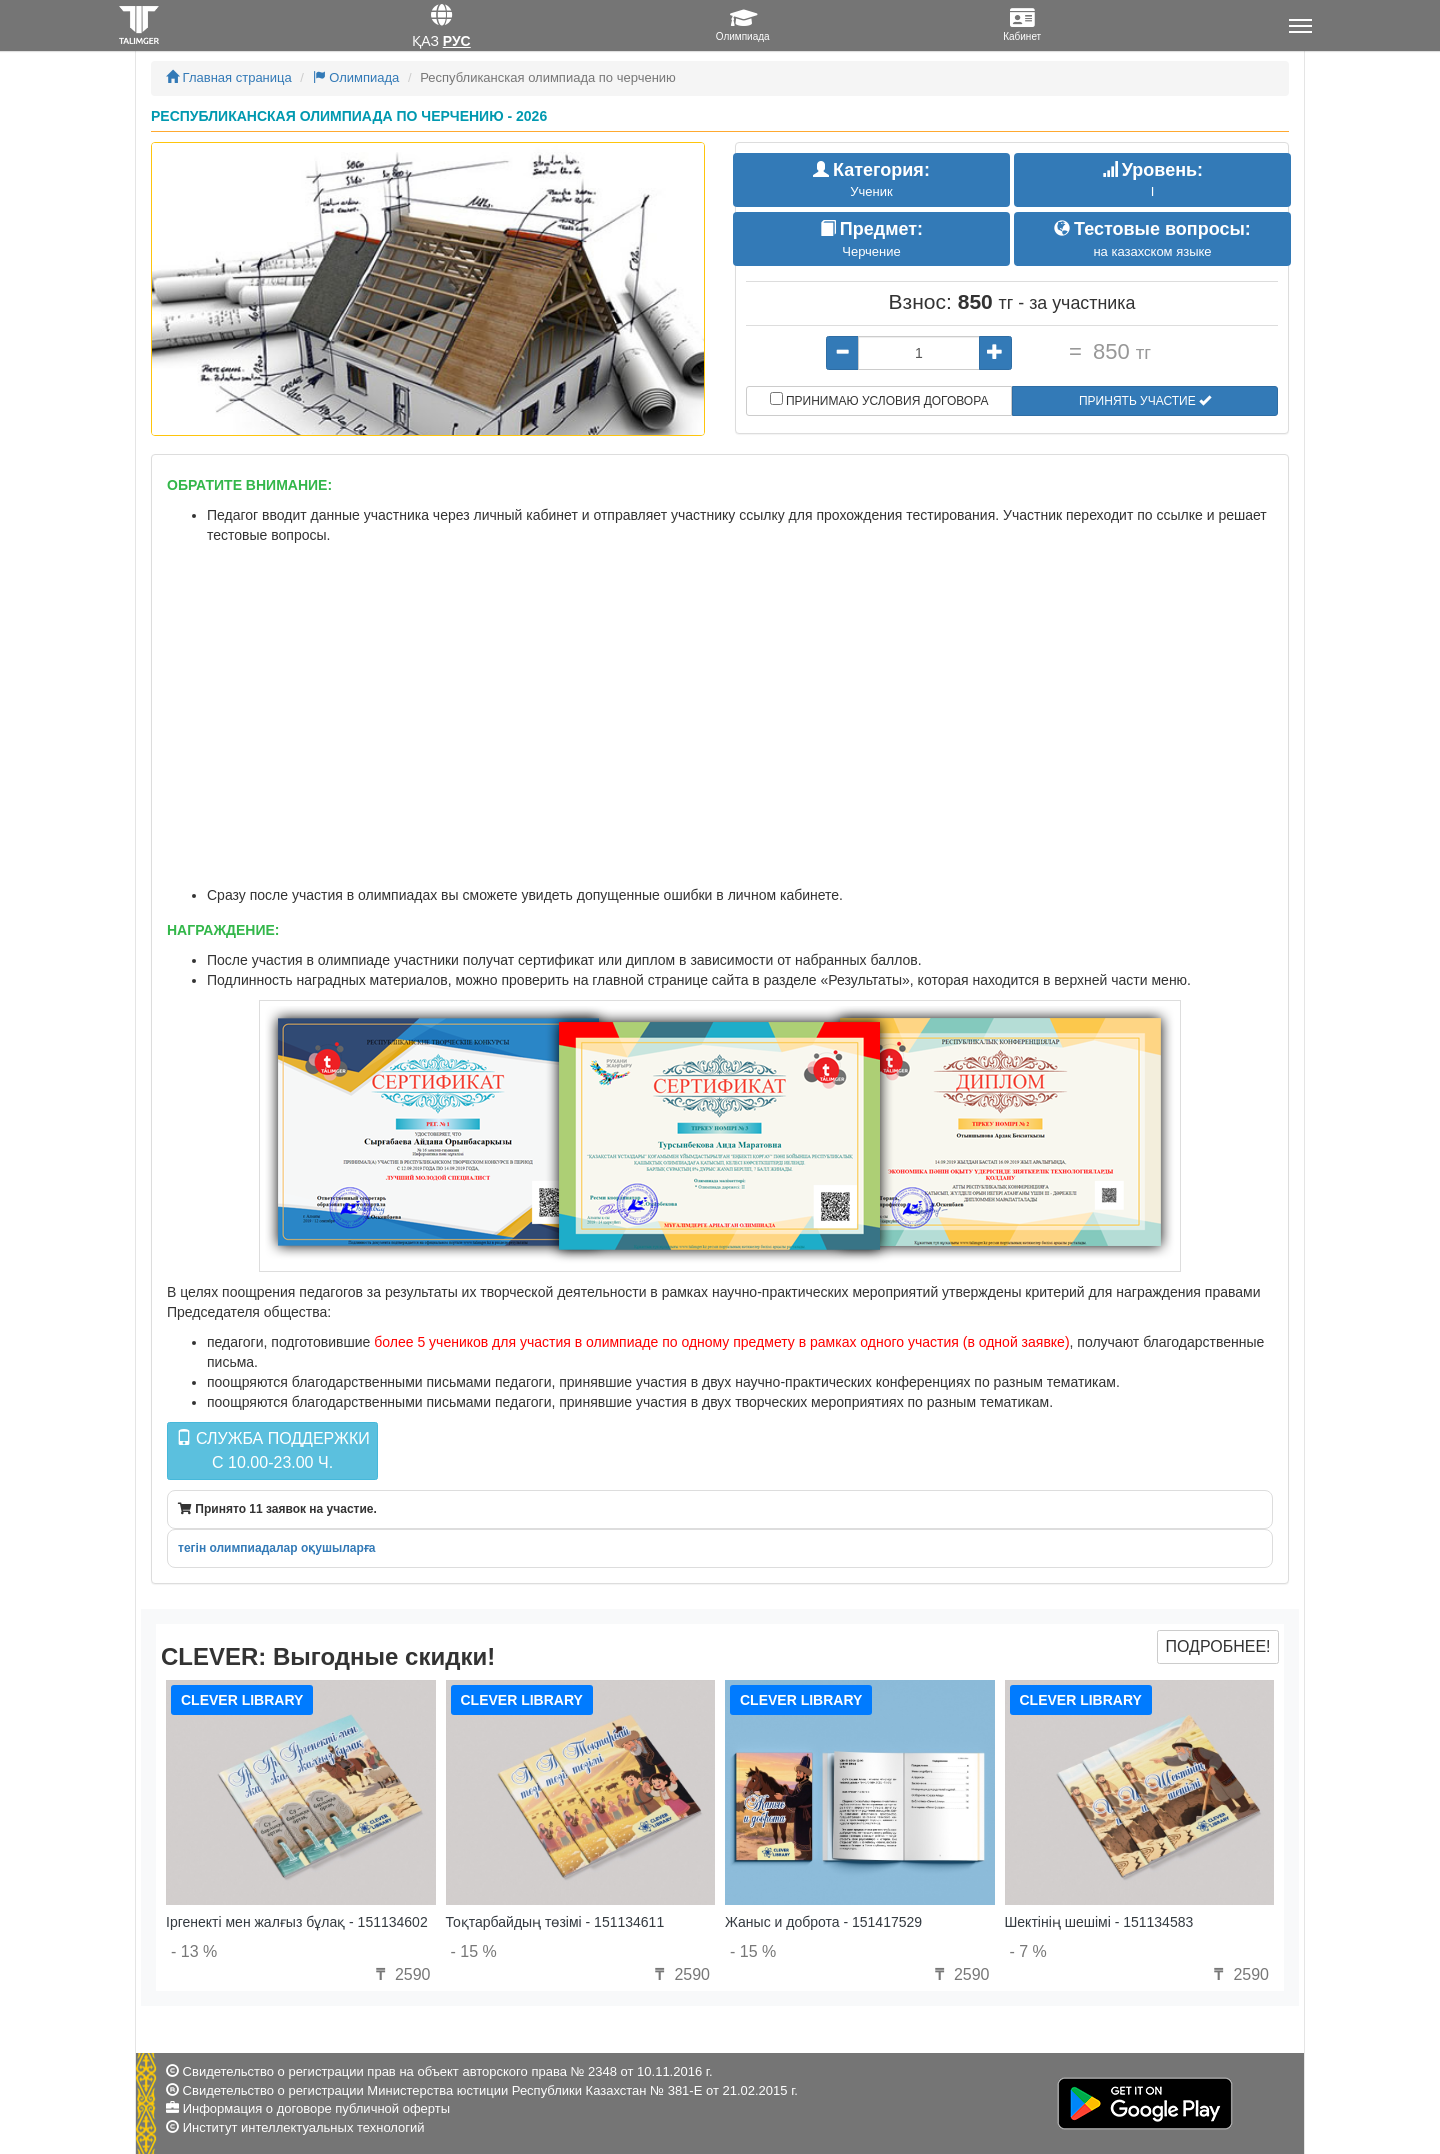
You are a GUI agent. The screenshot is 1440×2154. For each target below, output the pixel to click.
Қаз (425, 41)
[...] (919, 353)
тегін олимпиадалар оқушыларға (276, 1548)
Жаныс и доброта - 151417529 (823, 1922)
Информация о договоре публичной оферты (316, 2108)
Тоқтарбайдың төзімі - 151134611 (555, 1922)
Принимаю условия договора (879, 400)
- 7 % (1028, 1951)
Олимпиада (356, 77)
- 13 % (194, 1951)
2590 (400, 1974)
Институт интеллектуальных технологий (304, 2127)
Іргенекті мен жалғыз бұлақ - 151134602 (297, 1922)
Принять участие (1145, 401)
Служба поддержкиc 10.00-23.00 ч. (273, 1450)
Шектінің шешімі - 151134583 (1099, 1922)
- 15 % (474, 1951)
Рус (457, 41)
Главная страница (229, 77)
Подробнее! (1217, 1646)
